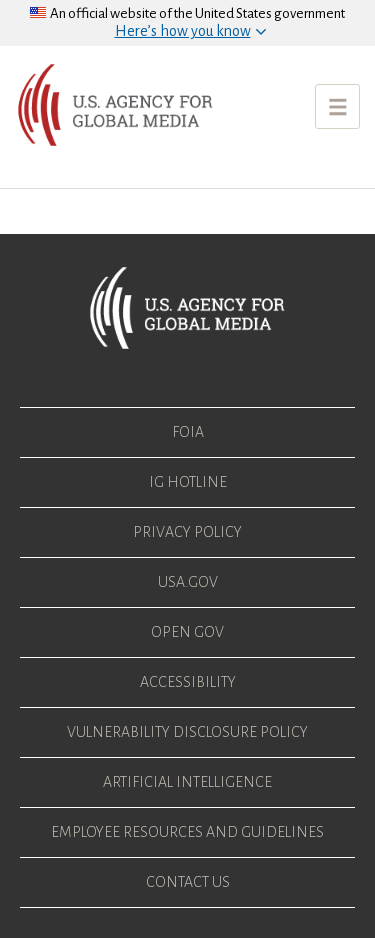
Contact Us (188, 882)
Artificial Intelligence (187, 782)
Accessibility (188, 682)
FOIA (188, 432)
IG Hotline (188, 482)
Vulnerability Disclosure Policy (187, 732)
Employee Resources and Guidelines (187, 832)
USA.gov (188, 582)
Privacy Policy (187, 532)
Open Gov (187, 632)
